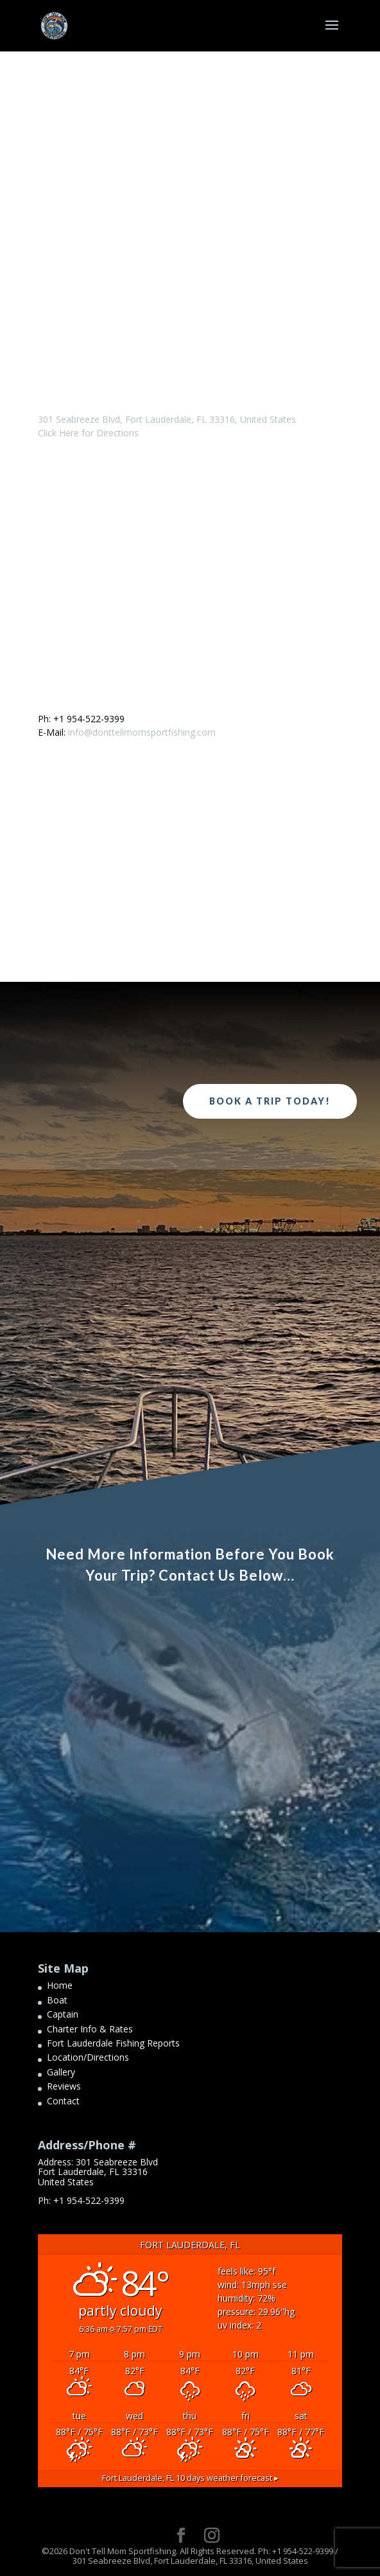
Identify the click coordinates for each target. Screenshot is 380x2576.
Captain (62, 2014)
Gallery (61, 2072)
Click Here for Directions (88, 433)
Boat (57, 2000)
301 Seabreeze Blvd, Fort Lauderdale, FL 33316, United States (167, 419)
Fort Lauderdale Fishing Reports (113, 2043)
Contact (63, 2101)
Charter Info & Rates (90, 2029)
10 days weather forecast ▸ (190, 2478)
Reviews (64, 2086)
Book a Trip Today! (270, 1101)
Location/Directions (88, 2057)
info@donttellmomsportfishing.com (142, 732)
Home (60, 1985)
